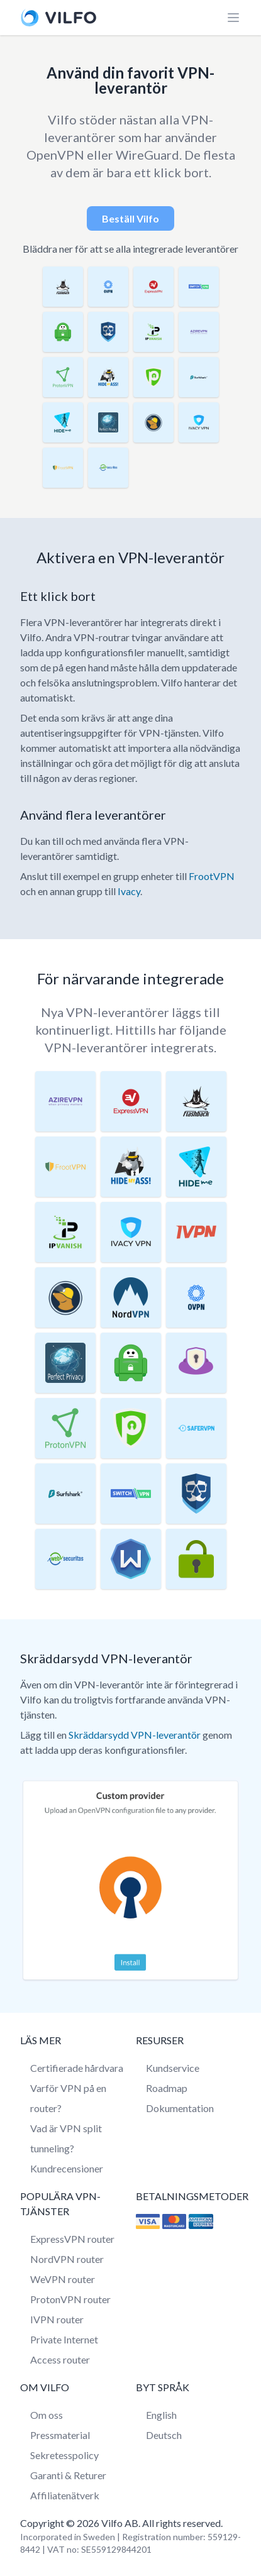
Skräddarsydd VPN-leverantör (135, 1735)
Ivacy (129, 891)
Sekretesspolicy (64, 2455)
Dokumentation (180, 2108)
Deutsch (164, 2435)
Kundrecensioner (66, 2168)
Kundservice (172, 2068)
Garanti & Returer (68, 2475)
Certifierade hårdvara (76, 2068)
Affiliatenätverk (64, 2495)
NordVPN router (67, 2259)
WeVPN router (62, 2279)
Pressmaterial (60, 2435)
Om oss (46, 2415)
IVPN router (57, 2319)
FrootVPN (212, 876)
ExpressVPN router (72, 2239)
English (161, 2415)
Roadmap (166, 2088)
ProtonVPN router (70, 2299)
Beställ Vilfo (130, 218)
